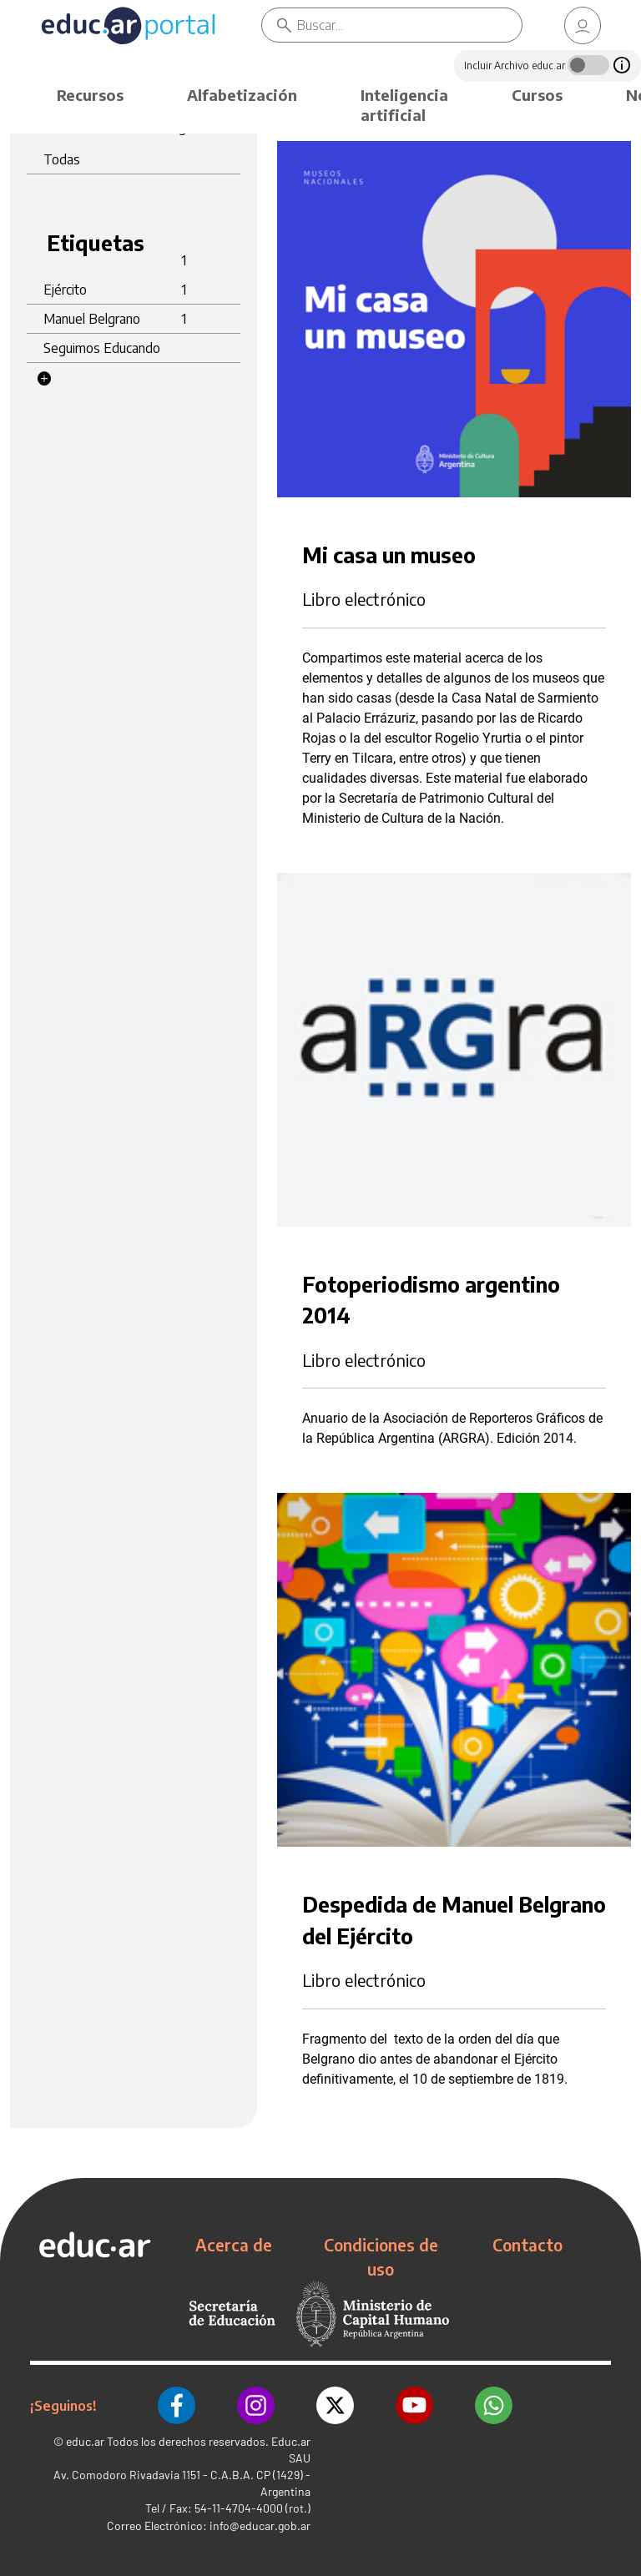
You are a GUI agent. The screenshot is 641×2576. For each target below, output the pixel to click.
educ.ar (85, 2441)
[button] (44, 379)
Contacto (527, 2245)
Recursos (90, 94)
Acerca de (233, 2245)
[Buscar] (409, 25)
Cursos (537, 94)
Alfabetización (242, 94)
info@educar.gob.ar (259, 2525)
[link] (582, 25)
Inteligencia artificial (404, 104)
